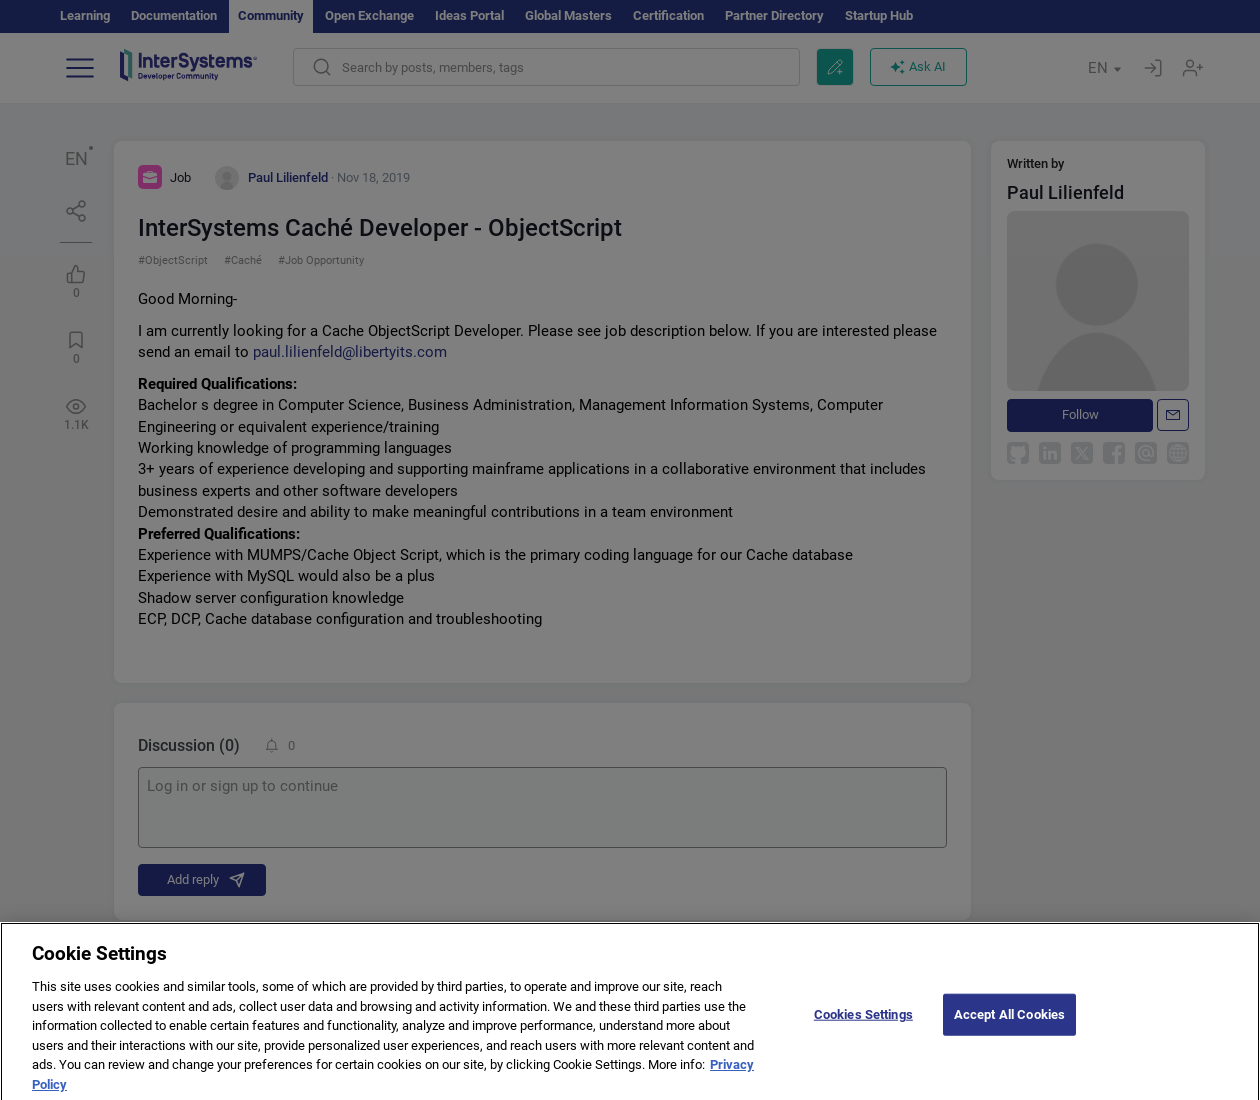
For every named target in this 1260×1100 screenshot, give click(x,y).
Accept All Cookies (1009, 1025)
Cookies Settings (863, 1025)
